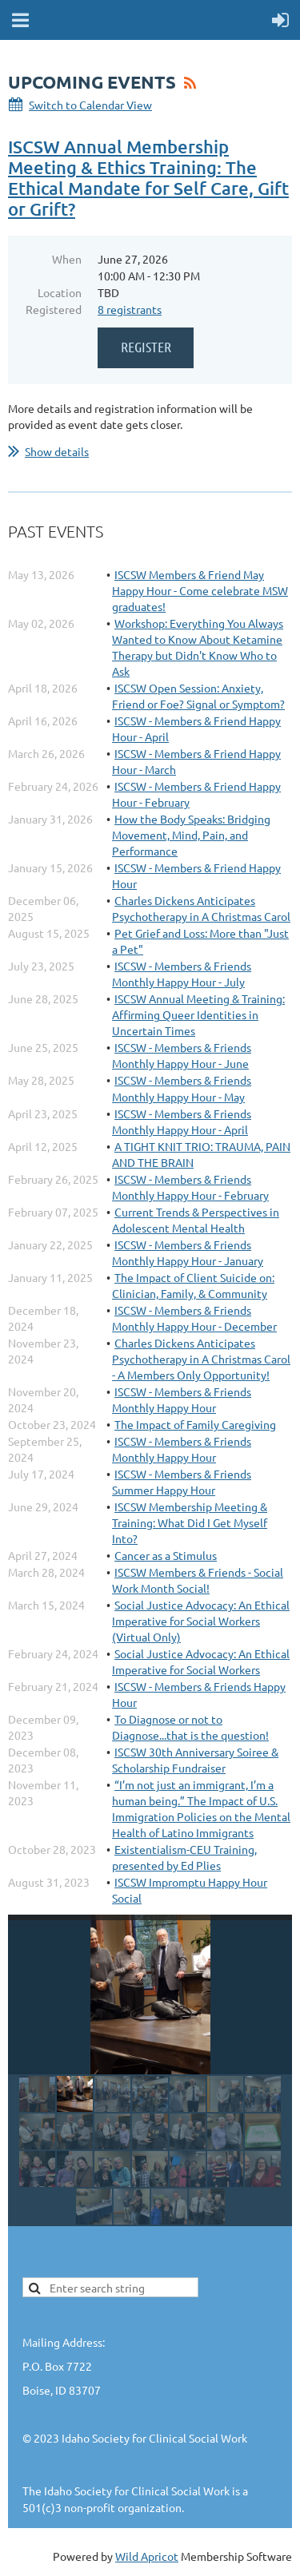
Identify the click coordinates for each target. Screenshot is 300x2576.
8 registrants (130, 309)
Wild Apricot (146, 2556)
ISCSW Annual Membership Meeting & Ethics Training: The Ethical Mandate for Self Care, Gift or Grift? (148, 178)
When (67, 259)
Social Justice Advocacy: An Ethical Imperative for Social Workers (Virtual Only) (201, 1621)
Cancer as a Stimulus (165, 1555)
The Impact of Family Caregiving (195, 1424)
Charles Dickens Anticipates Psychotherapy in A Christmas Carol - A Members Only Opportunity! (201, 1359)
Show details (57, 451)
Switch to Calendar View (90, 104)
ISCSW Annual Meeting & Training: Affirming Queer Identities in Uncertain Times (198, 1014)
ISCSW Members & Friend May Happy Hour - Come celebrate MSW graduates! (200, 590)
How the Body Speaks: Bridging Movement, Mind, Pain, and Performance (191, 835)
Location (60, 292)
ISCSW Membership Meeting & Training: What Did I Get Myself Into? (189, 1522)
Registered (54, 309)
